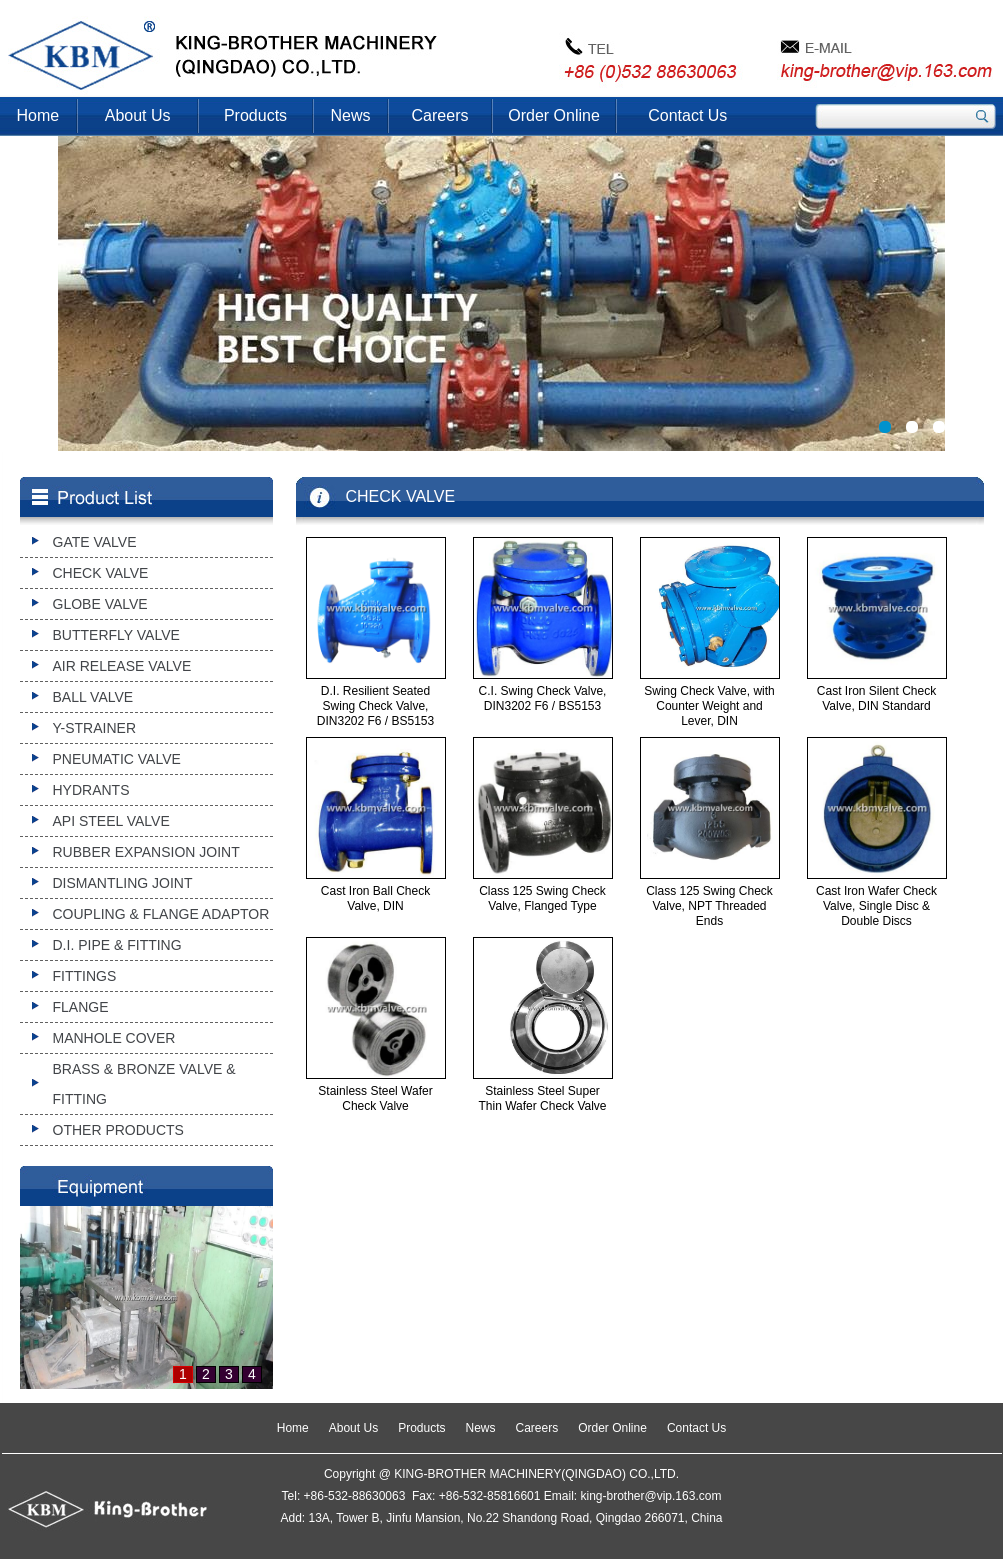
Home (38, 115)
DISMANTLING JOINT (123, 883)
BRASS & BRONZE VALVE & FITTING (144, 1084)
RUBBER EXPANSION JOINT (146, 852)
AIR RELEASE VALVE (122, 666)
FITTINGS (85, 976)
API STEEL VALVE (111, 821)
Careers (440, 115)
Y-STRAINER (95, 728)
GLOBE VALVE (100, 604)
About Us (138, 115)
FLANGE (81, 1007)
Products (255, 115)
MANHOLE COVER (114, 1038)
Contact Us (687, 115)
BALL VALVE (93, 697)
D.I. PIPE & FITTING (117, 945)
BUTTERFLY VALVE (116, 635)
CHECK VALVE (101, 573)
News (351, 115)
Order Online (554, 115)
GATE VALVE (95, 542)
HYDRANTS (91, 790)
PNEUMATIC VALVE (117, 759)
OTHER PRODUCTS (118, 1130)
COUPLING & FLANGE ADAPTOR (161, 914)
